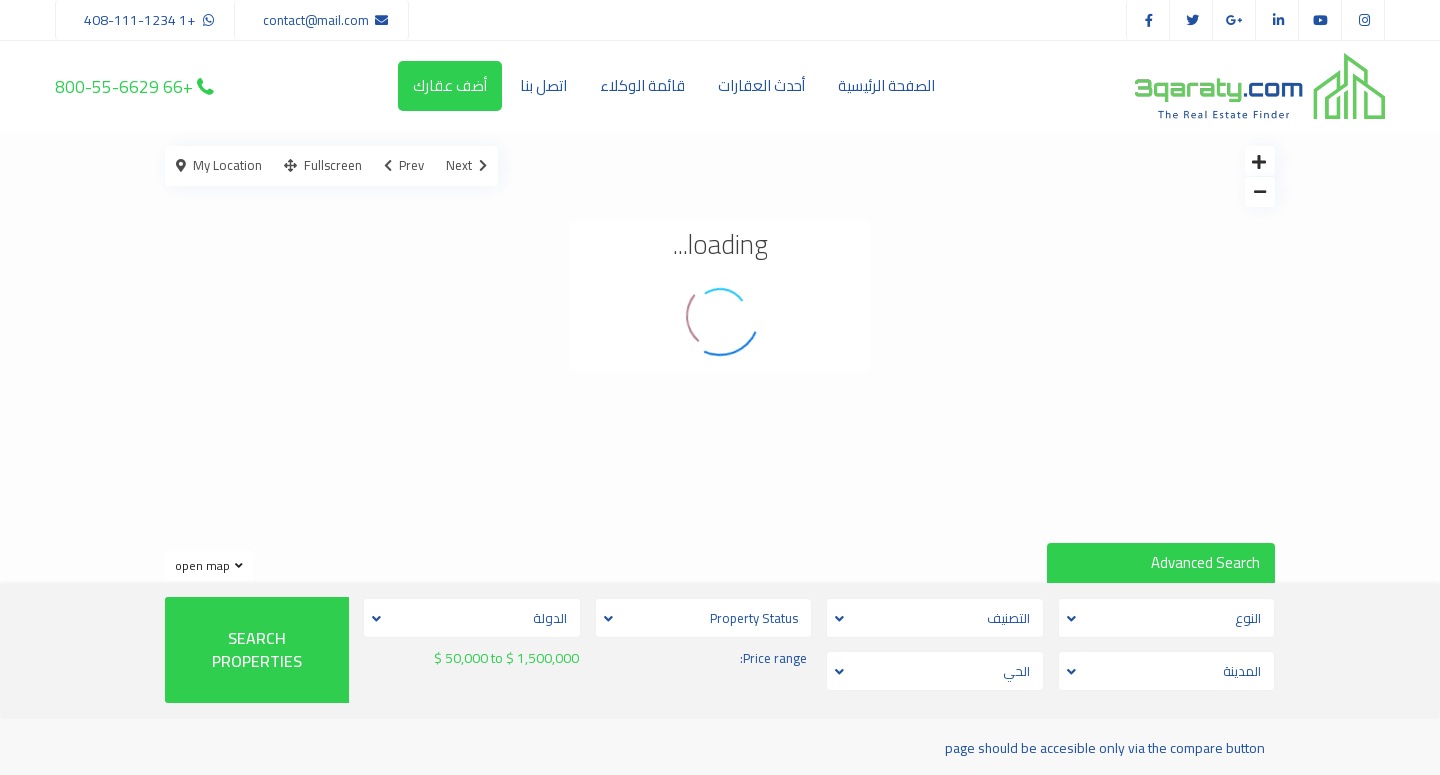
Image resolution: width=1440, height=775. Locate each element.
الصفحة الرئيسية (886, 85)
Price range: (773, 658)
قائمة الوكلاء (642, 85)
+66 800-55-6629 (124, 86)
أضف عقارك (450, 85)
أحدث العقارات (761, 85)
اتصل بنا (543, 85)
